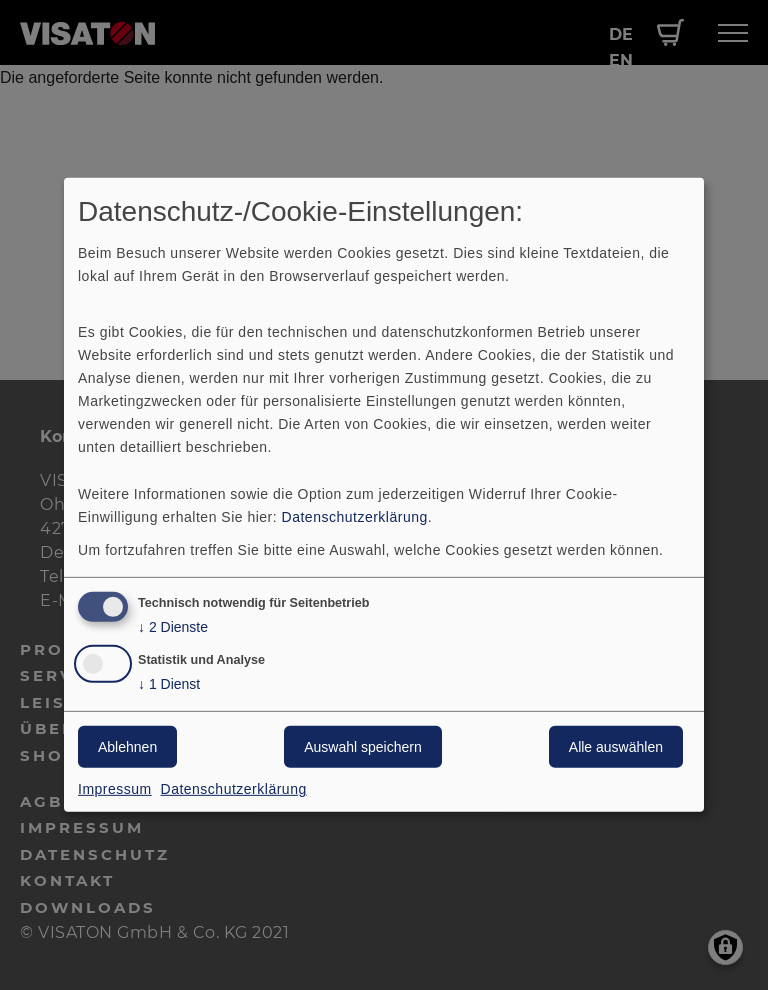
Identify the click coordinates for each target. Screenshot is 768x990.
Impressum (115, 789)
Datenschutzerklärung (355, 516)
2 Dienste (173, 626)
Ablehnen (127, 747)
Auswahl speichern (363, 747)
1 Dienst (169, 684)
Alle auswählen (616, 747)
